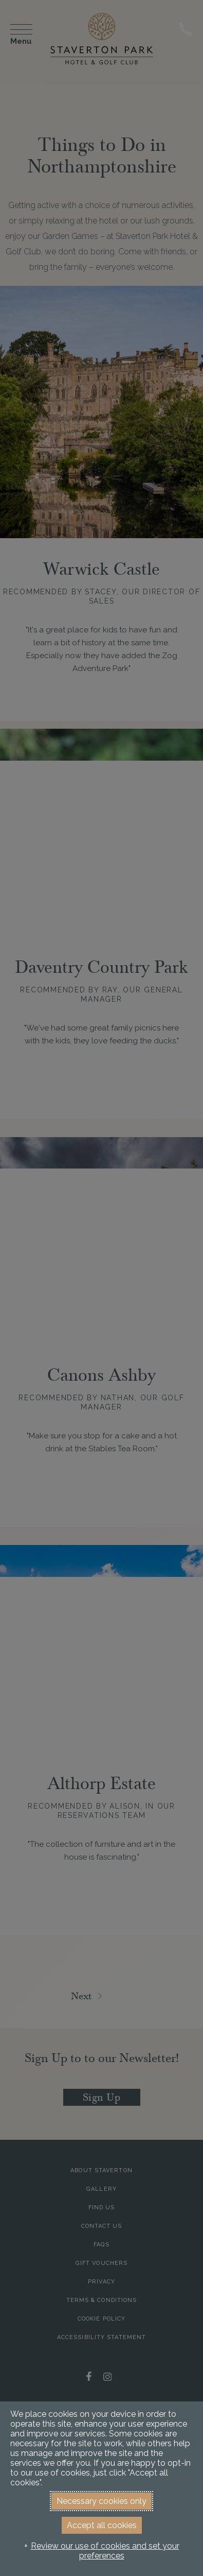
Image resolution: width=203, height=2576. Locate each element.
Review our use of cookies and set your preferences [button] (105, 2551)
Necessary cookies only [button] (101, 2501)
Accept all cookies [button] (102, 2525)
